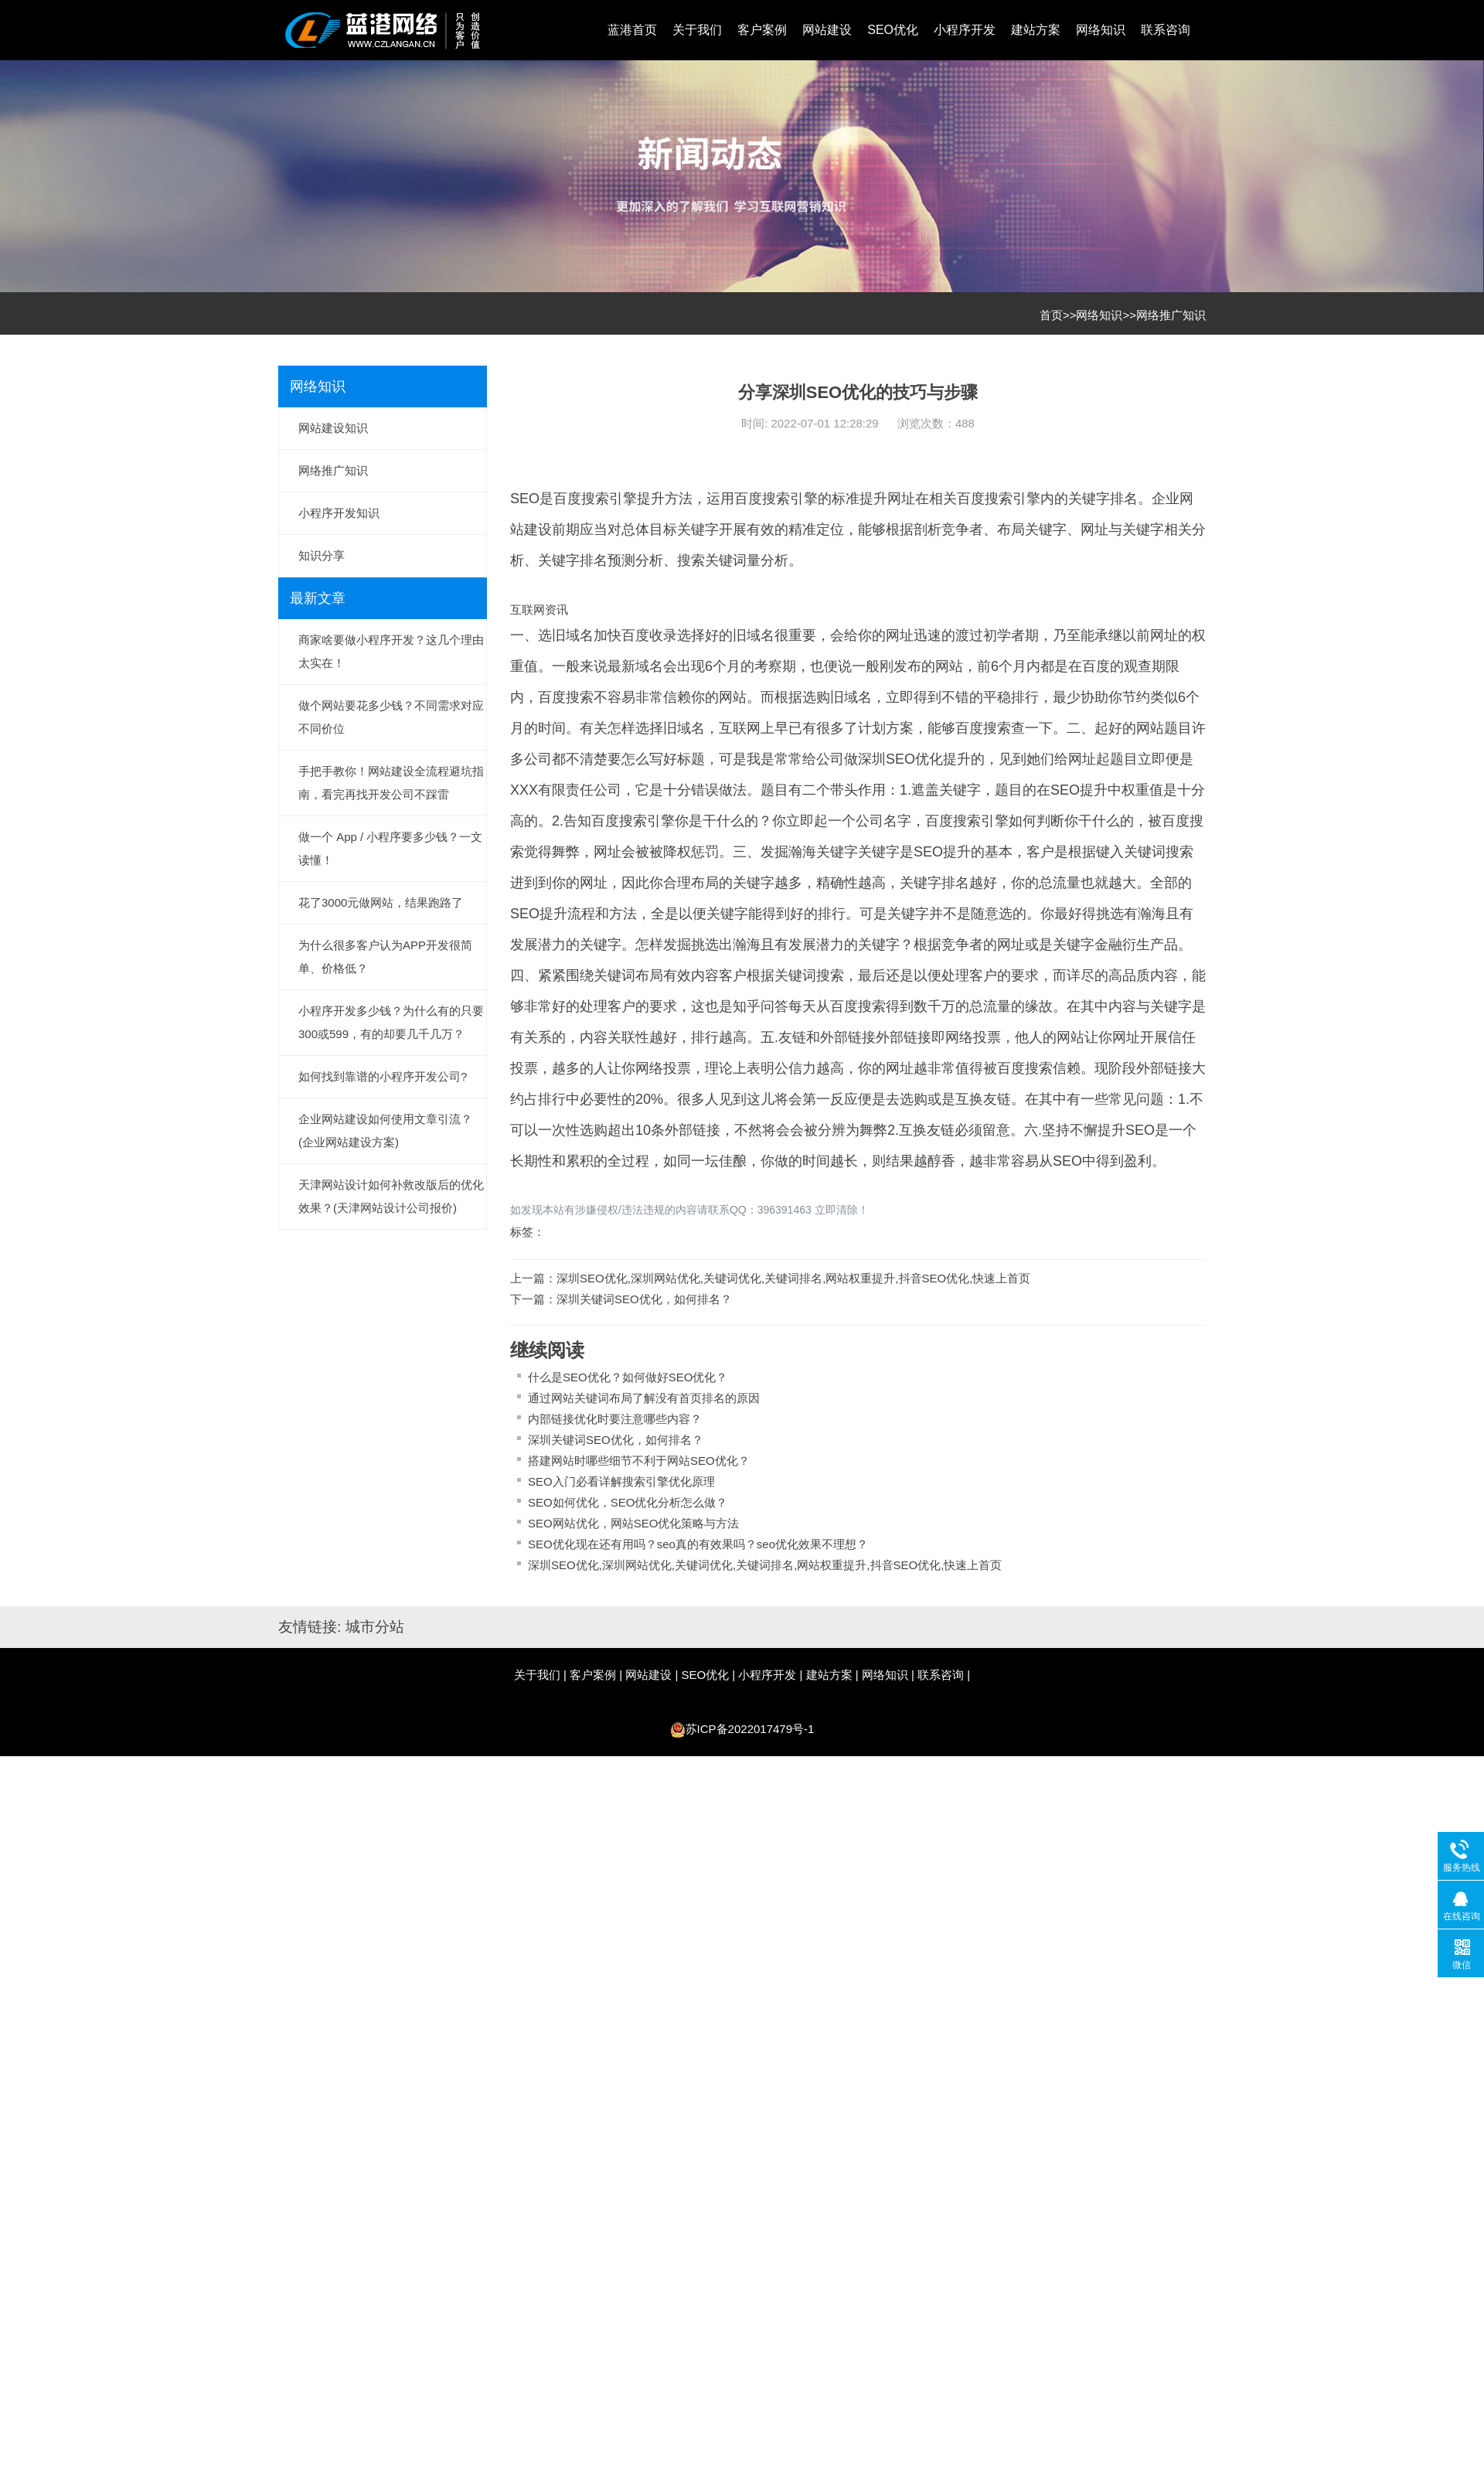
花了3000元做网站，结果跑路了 (380, 902)
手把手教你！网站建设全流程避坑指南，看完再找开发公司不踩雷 (391, 782)
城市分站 (374, 1627)
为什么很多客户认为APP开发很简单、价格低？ (385, 956)
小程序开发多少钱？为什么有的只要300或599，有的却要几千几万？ (391, 1022)
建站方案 (1035, 29)
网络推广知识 (1171, 315)
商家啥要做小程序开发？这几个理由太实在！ (391, 651)
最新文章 (317, 598)
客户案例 (762, 29)
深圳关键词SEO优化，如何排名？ (644, 1299)
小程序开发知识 (339, 512)
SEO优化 (892, 29)
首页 (1051, 315)
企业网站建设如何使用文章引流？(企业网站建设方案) (385, 1130)
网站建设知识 (333, 427)
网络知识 (1100, 29)
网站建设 (827, 29)
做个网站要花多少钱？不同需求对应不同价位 (391, 717)
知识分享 (321, 555)
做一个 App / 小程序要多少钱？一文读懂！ (390, 848)
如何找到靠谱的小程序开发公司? (382, 1076)
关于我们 (697, 29)
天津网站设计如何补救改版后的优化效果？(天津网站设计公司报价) (391, 1196)
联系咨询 (1165, 29)
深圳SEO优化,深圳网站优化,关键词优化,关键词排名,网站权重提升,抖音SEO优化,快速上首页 (793, 1278)
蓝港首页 (632, 29)
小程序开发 (965, 29)
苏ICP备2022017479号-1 (750, 1728)
